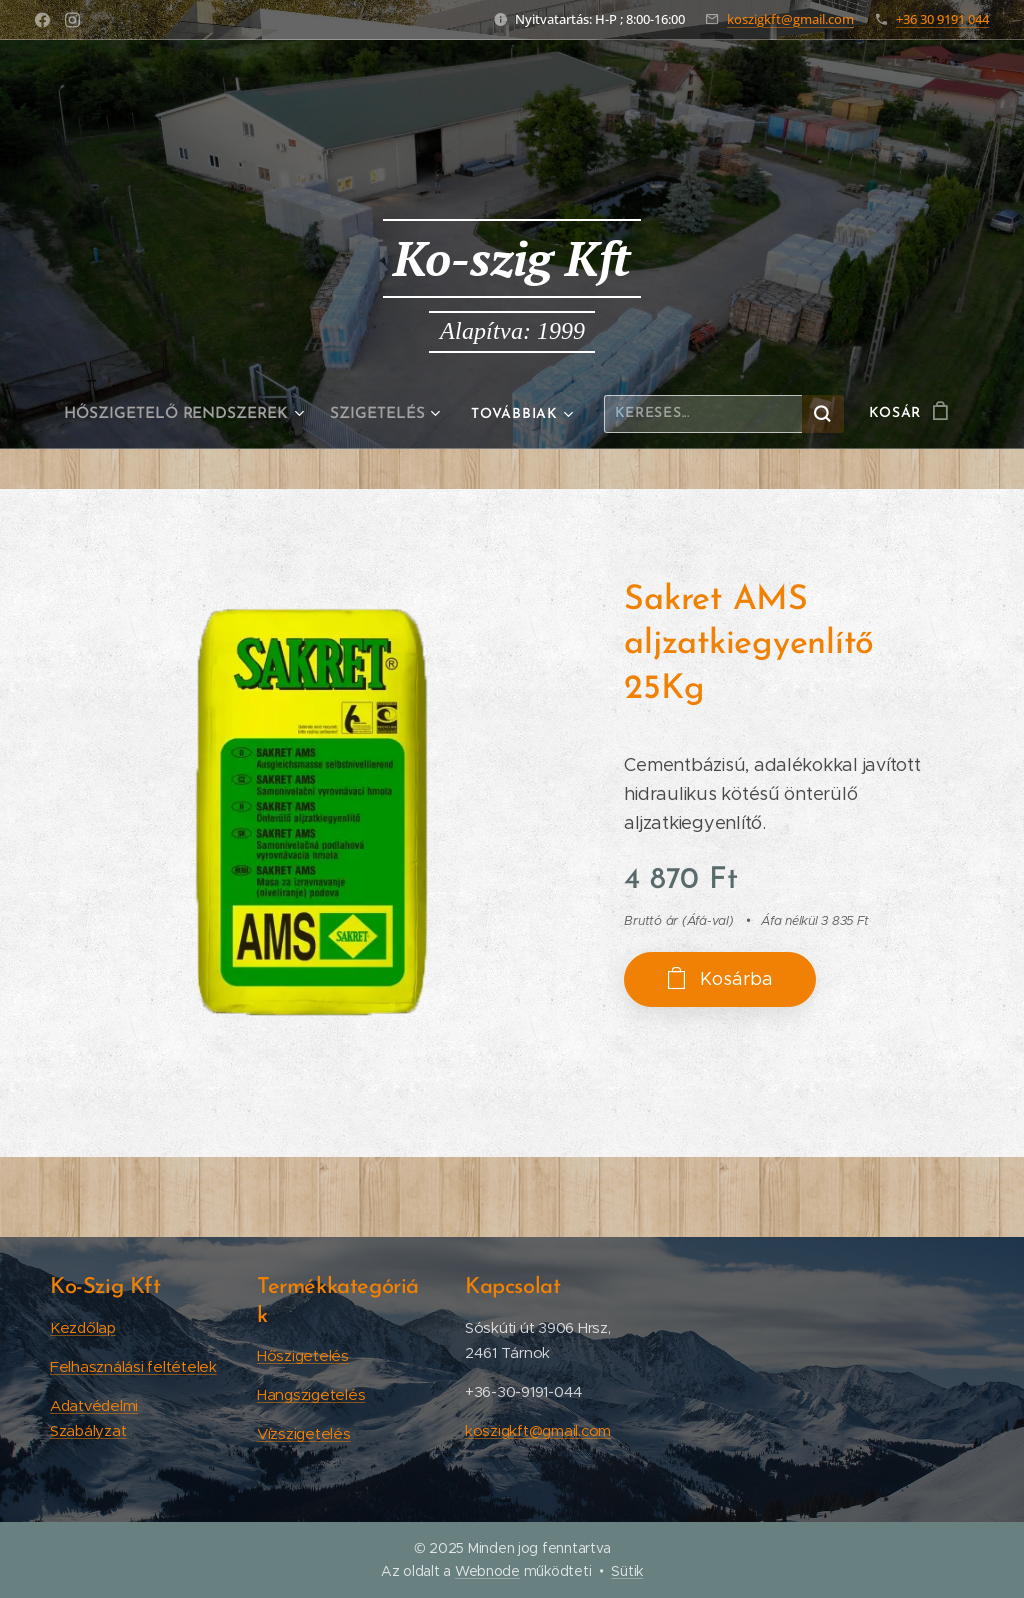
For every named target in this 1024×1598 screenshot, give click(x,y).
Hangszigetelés (311, 1394)
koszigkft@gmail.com (790, 19)
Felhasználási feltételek (133, 1365)
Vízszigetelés (304, 1433)
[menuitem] (190, 414)
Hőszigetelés (303, 1355)
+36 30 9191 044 (942, 19)
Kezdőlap (83, 1326)
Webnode (487, 1571)
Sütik (627, 1571)
